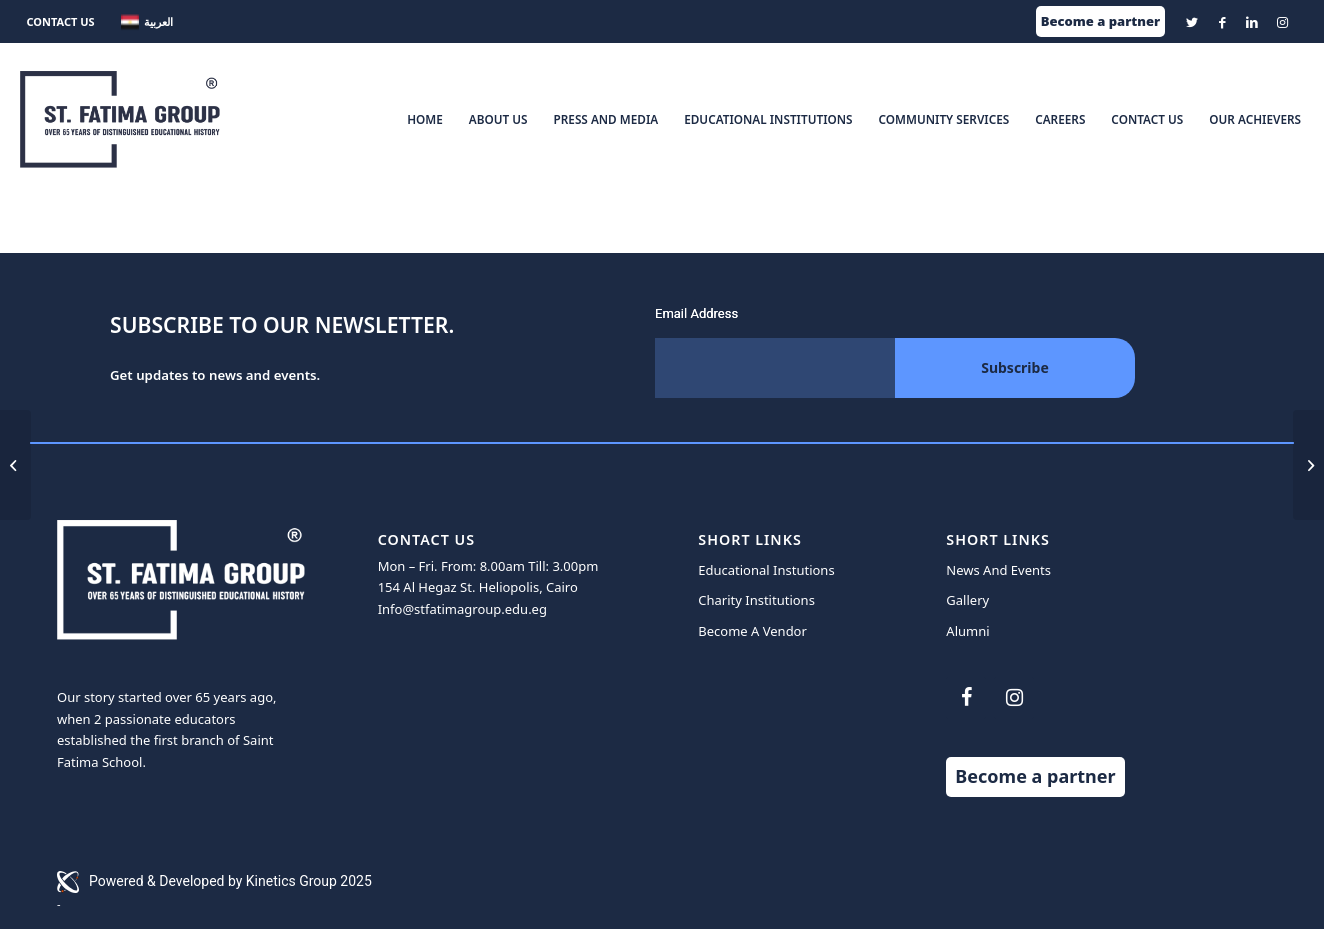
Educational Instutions (766, 570)
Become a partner (1100, 21)
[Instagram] (1014, 698)
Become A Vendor (752, 631)
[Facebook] (966, 698)
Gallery (967, 600)
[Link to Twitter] (1192, 22)
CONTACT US (60, 21)
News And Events (998, 570)
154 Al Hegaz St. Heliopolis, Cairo (478, 587)
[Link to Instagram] (1283, 22)
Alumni (967, 631)
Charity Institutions (756, 600)
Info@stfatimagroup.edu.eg (462, 609)
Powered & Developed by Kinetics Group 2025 (214, 882)
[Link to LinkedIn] (1252, 22)
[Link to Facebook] (1222, 22)
